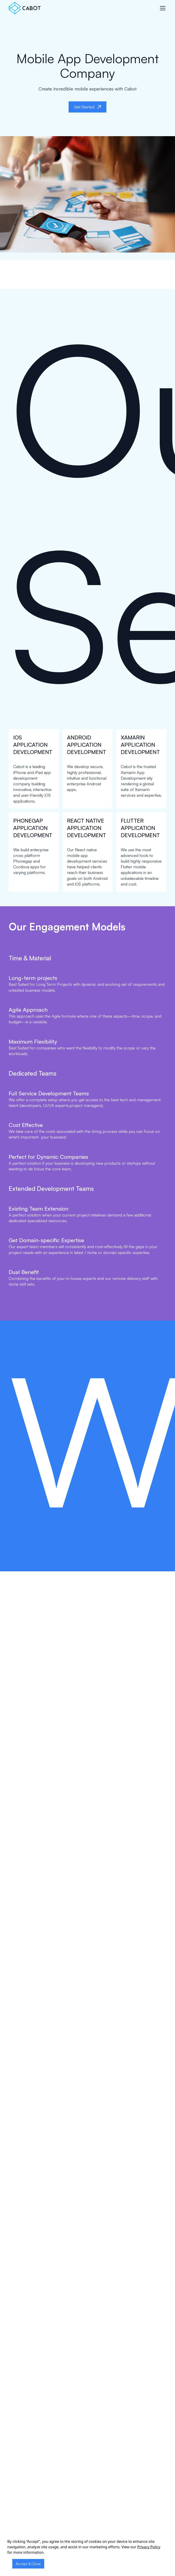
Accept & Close (28, 2563)
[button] (161, 8)
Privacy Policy (148, 2546)
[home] (24, 8)
